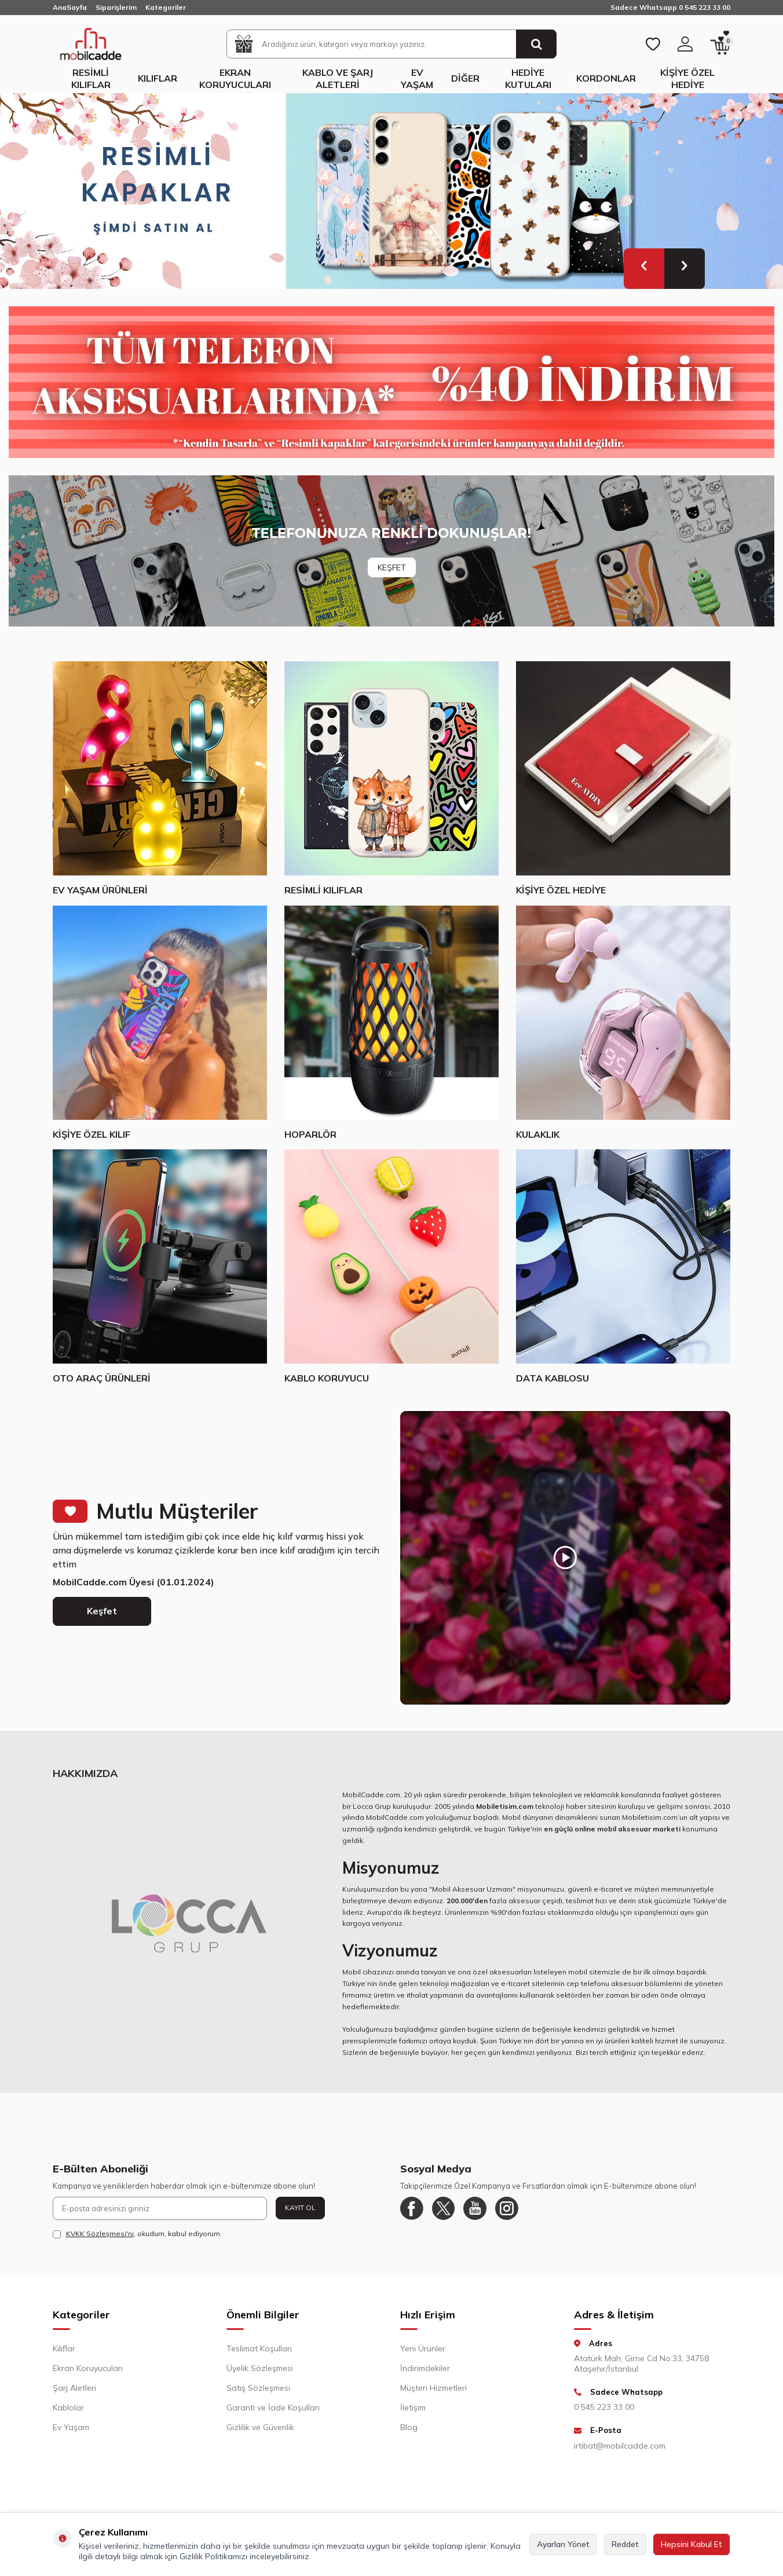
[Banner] (391, 551)
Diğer (465, 78)
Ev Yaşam (417, 78)
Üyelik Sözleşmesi (259, 2368)
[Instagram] (507, 2208)
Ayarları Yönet (563, 2544)
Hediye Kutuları (528, 78)
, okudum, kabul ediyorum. (137, 2233)
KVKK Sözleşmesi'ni (100, 2233)
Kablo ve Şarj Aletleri (337, 78)
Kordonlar (606, 78)
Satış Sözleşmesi (258, 2388)
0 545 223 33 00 (604, 2407)
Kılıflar (157, 78)
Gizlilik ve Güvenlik (260, 2427)
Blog (409, 2427)
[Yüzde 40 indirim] (391, 382)
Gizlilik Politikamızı (213, 2556)
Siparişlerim (116, 7)
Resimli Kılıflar (91, 78)
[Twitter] (443, 2208)
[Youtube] (475, 2208)
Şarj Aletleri (74, 2388)
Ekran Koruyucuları (235, 78)
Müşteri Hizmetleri (433, 2388)
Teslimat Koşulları (259, 2348)
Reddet (625, 2544)
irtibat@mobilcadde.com (619, 2446)
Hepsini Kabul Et (691, 2544)
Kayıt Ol (300, 2207)
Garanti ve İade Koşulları (273, 2407)
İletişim (413, 2407)
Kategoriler (165, 7)
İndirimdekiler (425, 2368)
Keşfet (102, 1611)
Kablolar (68, 2407)
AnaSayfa (70, 7)
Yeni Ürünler (422, 2348)
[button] (644, 268)
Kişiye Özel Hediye (687, 78)
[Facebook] (411, 2208)
